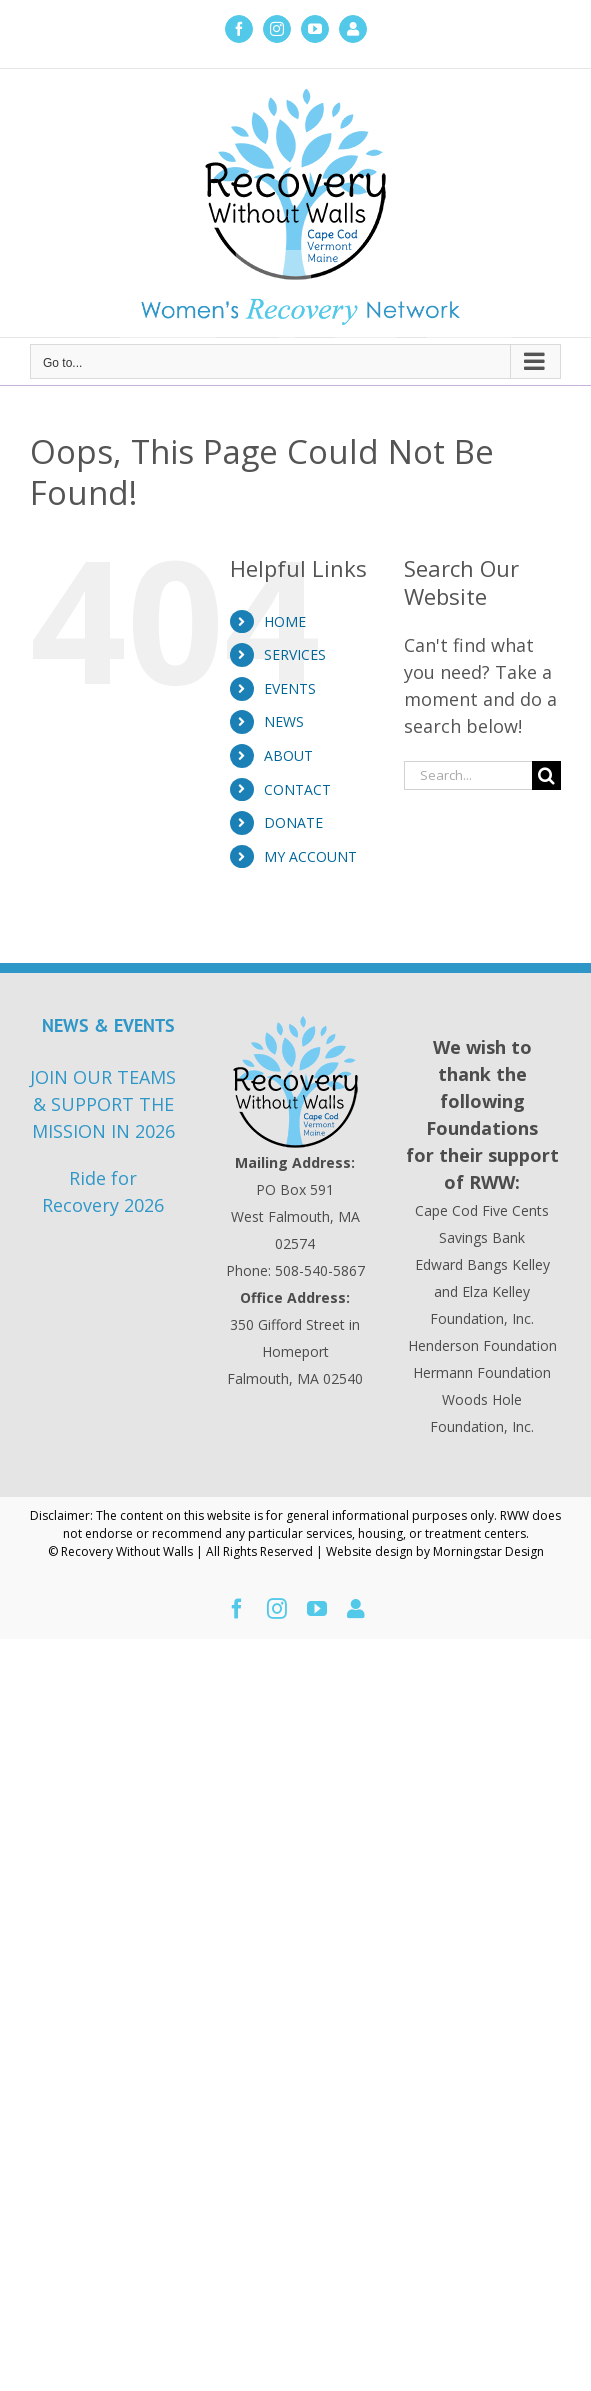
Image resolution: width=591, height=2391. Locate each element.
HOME (285, 621)
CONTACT (297, 789)
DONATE (293, 822)
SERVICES (295, 654)
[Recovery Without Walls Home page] (295, 1082)
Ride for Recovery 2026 (103, 1191)
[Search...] (468, 775)
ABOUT (288, 755)
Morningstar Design (488, 1551)
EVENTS (290, 688)
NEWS (284, 721)
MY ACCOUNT (310, 856)
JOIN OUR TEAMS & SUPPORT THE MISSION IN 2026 (103, 1104)
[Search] (546, 775)
